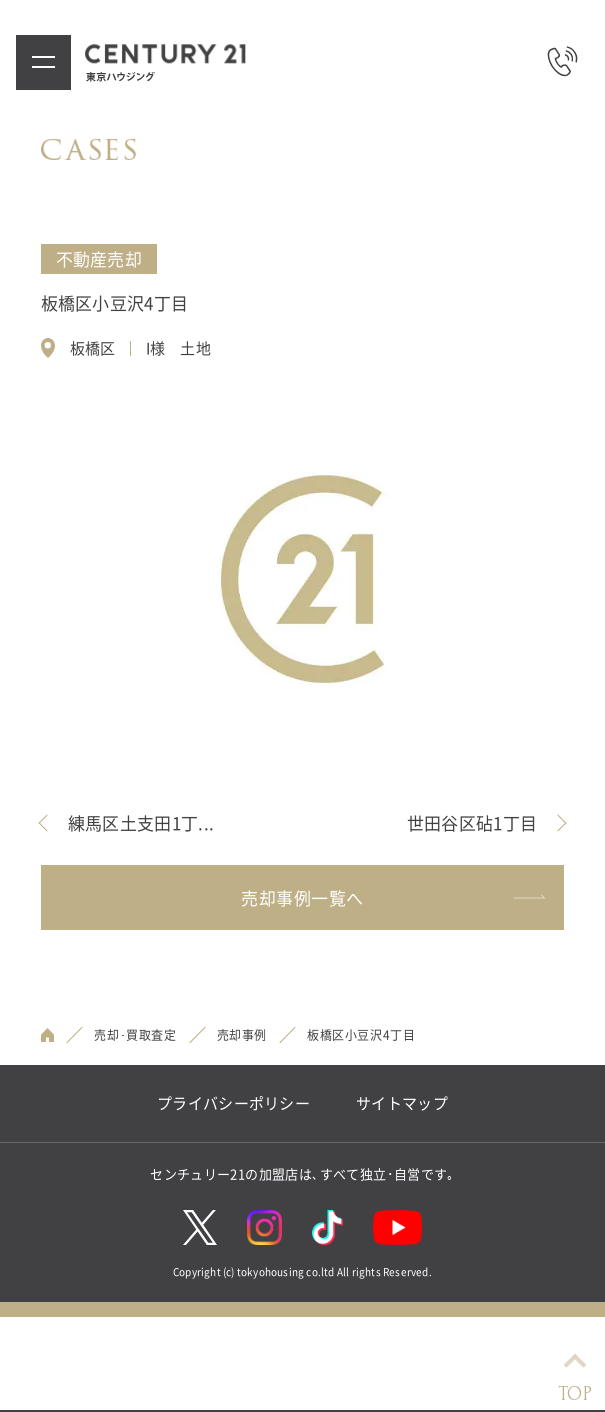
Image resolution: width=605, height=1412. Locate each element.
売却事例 (242, 1035)
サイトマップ (402, 1103)
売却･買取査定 (135, 1035)
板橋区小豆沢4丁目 (361, 1035)
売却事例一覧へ (392, 897)
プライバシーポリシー (233, 1103)
